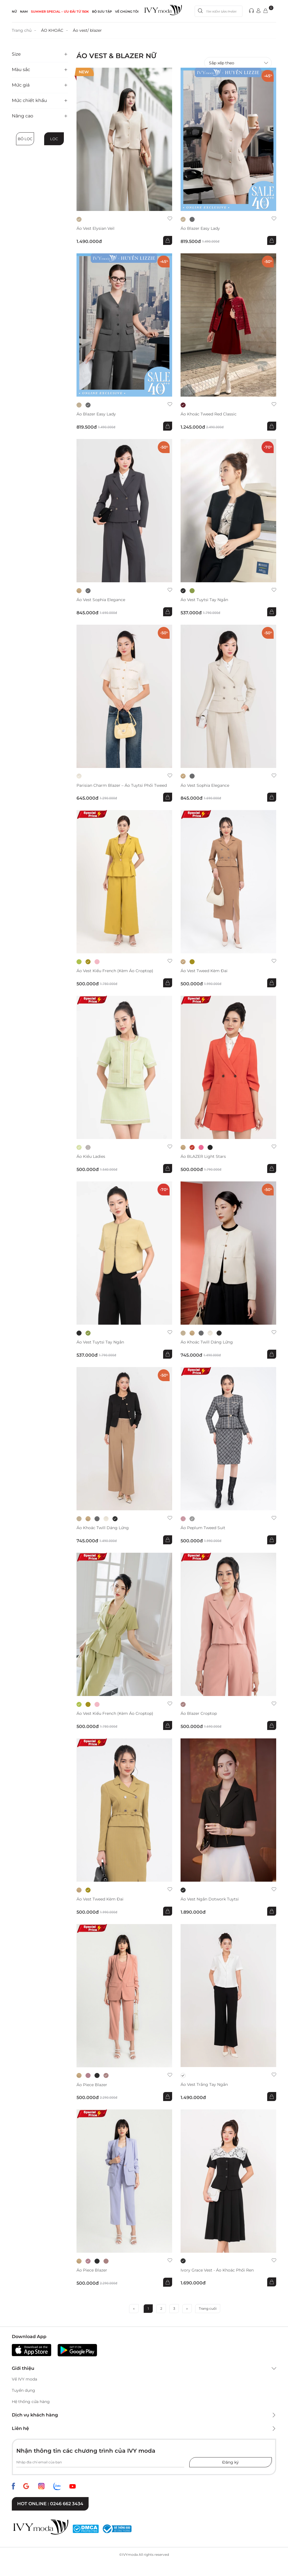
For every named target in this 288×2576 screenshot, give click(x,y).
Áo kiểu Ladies (90, 1156)
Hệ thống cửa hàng (31, 2401)
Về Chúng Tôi (127, 11)
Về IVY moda (24, 2379)
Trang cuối (208, 2308)
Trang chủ (22, 30)
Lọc (54, 139)
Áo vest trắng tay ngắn (204, 2084)
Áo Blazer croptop (199, 1713)
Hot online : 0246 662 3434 (50, 2503)
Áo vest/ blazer (87, 30)
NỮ (14, 11)
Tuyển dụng (23, 2390)
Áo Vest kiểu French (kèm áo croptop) (114, 970)
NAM (24, 11)
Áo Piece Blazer (91, 2084)
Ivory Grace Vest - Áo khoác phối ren (217, 2270)
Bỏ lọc (25, 139)
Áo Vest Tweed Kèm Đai (204, 970)
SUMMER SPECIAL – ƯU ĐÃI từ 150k (60, 11)
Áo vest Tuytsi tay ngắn (204, 599)
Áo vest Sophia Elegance (100, 599)
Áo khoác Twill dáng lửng (207, 1342)
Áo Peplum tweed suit (203, 1527)
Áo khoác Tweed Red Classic (209, 414)
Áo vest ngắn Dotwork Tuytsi (210, 1899)
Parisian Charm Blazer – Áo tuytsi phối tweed (121, 785)
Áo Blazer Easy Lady (200, 228)
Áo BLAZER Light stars (203, 1156)
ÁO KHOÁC (52, 30)
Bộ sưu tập (102, 11)
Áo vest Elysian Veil (95, 228)
